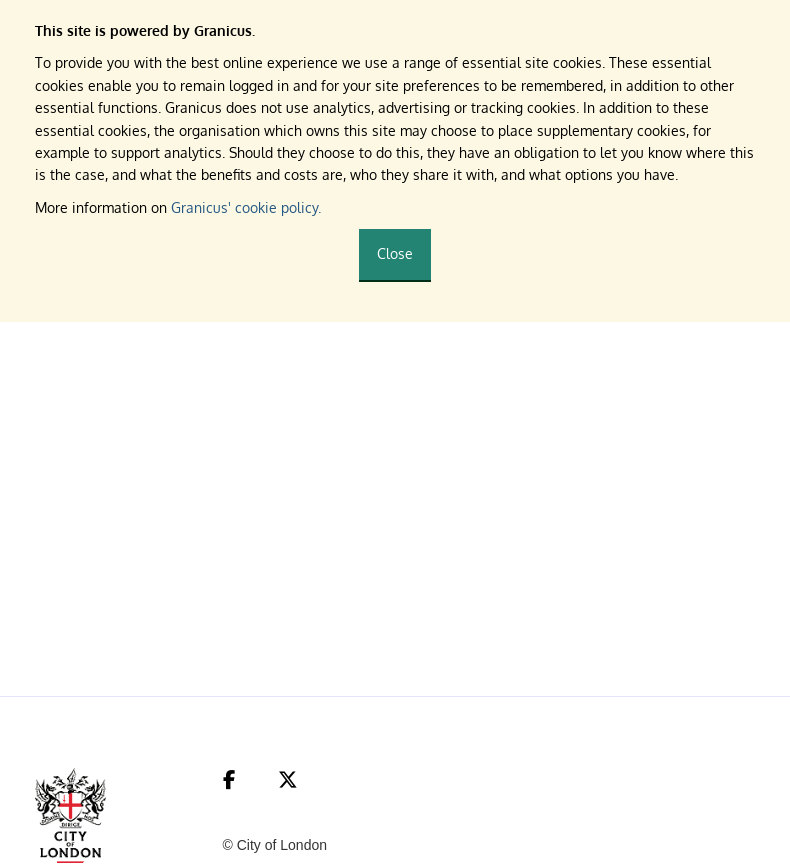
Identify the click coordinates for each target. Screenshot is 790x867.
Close (395, 253)
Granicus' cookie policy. (246, 207)
